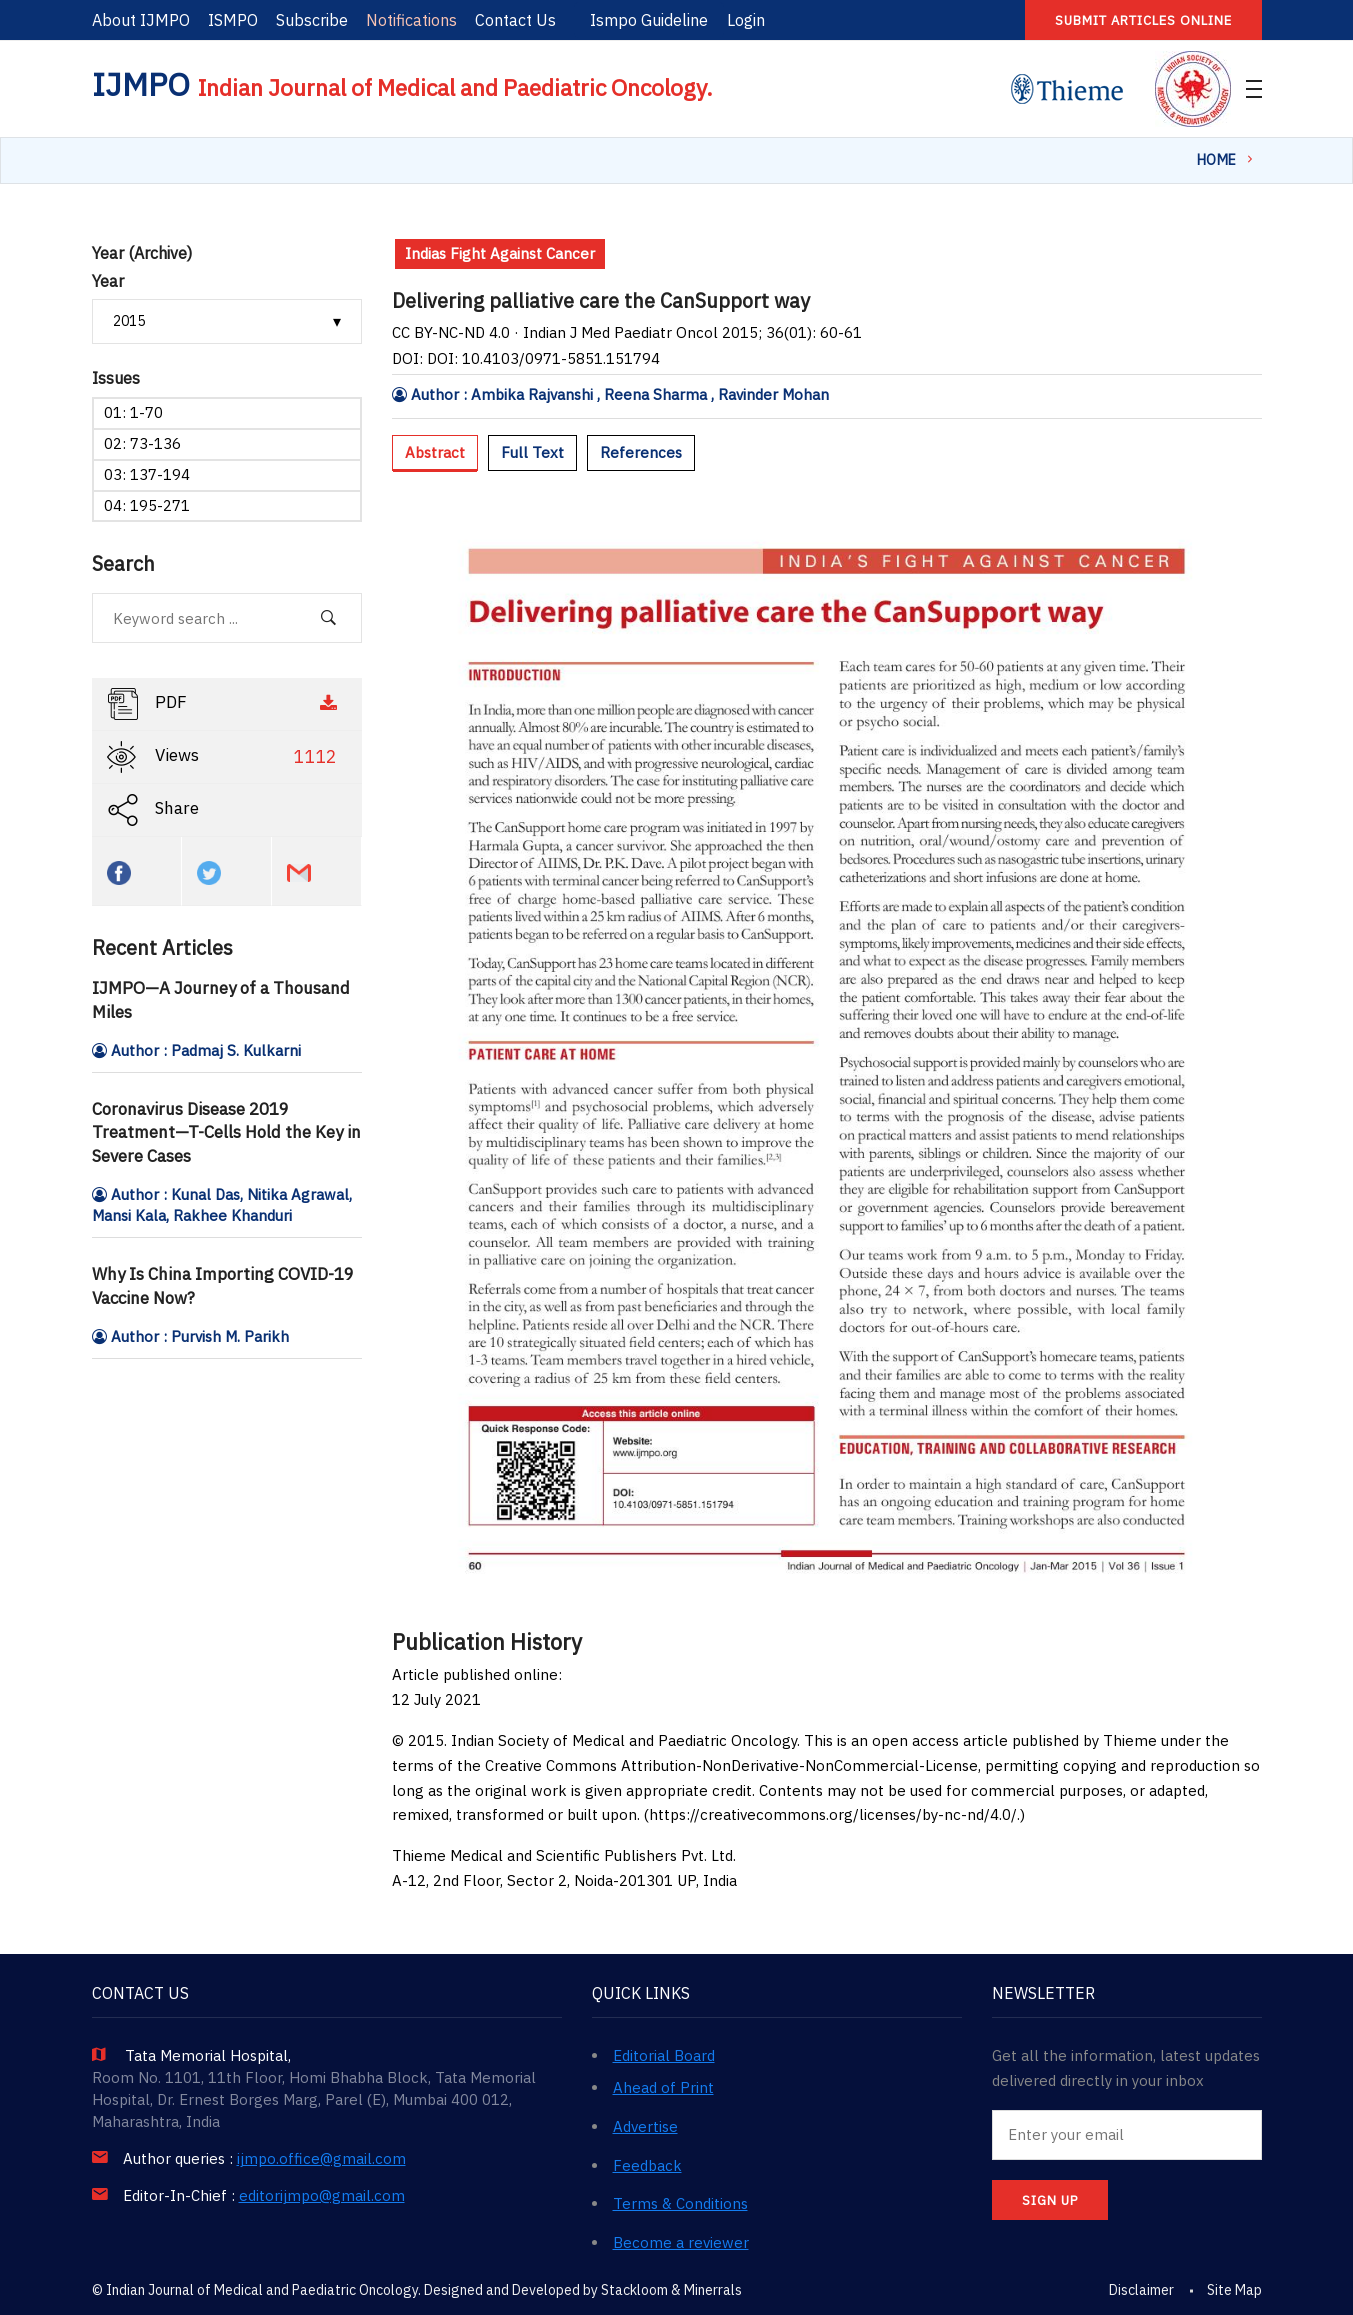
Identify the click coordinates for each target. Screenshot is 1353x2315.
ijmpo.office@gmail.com (321, 2159)
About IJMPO (141, 20)
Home (1217, 160)
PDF (224, 704)
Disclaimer (1141, 2290)
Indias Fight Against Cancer (500, 253)
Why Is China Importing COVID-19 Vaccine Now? (223, 1286)
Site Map (1234, 2290)
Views (224, 757)
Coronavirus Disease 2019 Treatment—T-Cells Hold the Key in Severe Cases (226, 1133)
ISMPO (233, 20)
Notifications (411, 20)
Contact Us (515, 20)
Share (153, 810)
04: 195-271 (147, 505)
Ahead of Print (663, 2087)
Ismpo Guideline (649, 20)
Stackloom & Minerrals (671, 2290)
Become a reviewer (681, 2242)
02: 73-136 (142, 443)
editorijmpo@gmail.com (322, 2196)
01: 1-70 (133, 412)
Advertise (645, 2126)
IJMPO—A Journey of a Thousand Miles (221, 1000)
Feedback (647, 2165)
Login (746, 20)
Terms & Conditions (680, 2203)
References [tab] (641, 452)
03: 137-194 (147, 474)
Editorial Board (664, 2055)
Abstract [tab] (435, 452)
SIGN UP (1050, 2200)
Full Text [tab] (532, 452)
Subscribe (312, 20)
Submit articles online (1143, 20)
